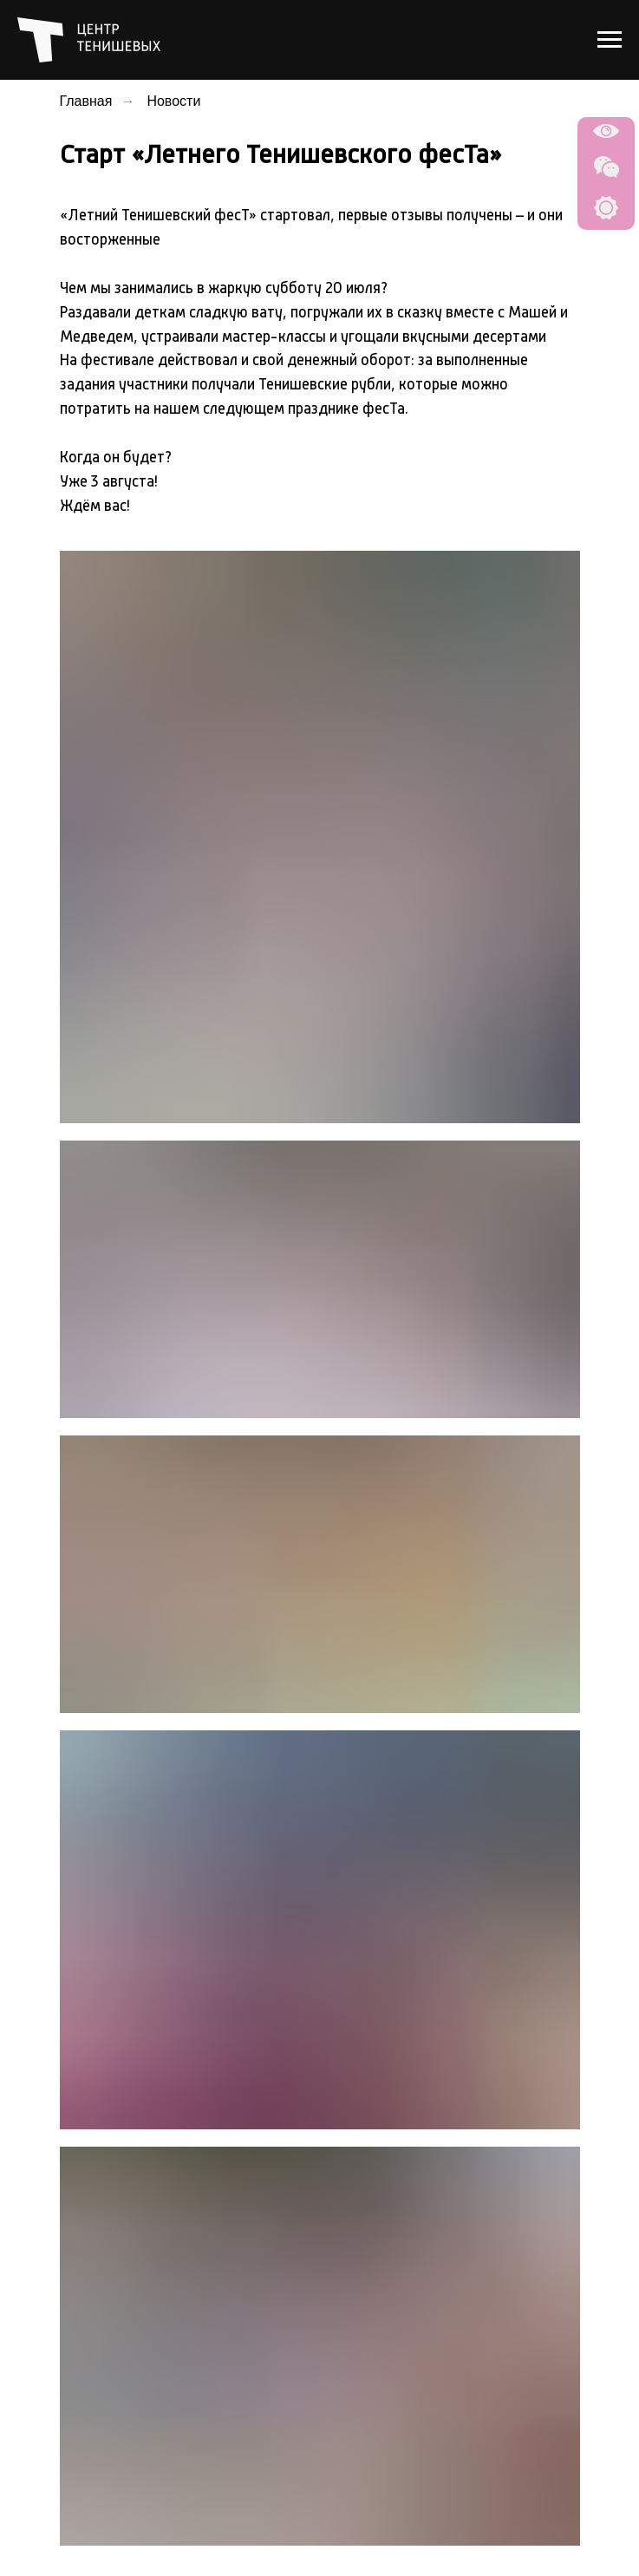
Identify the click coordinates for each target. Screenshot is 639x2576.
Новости (173, 101)
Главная (86, 101)
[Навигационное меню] (609, 40)
